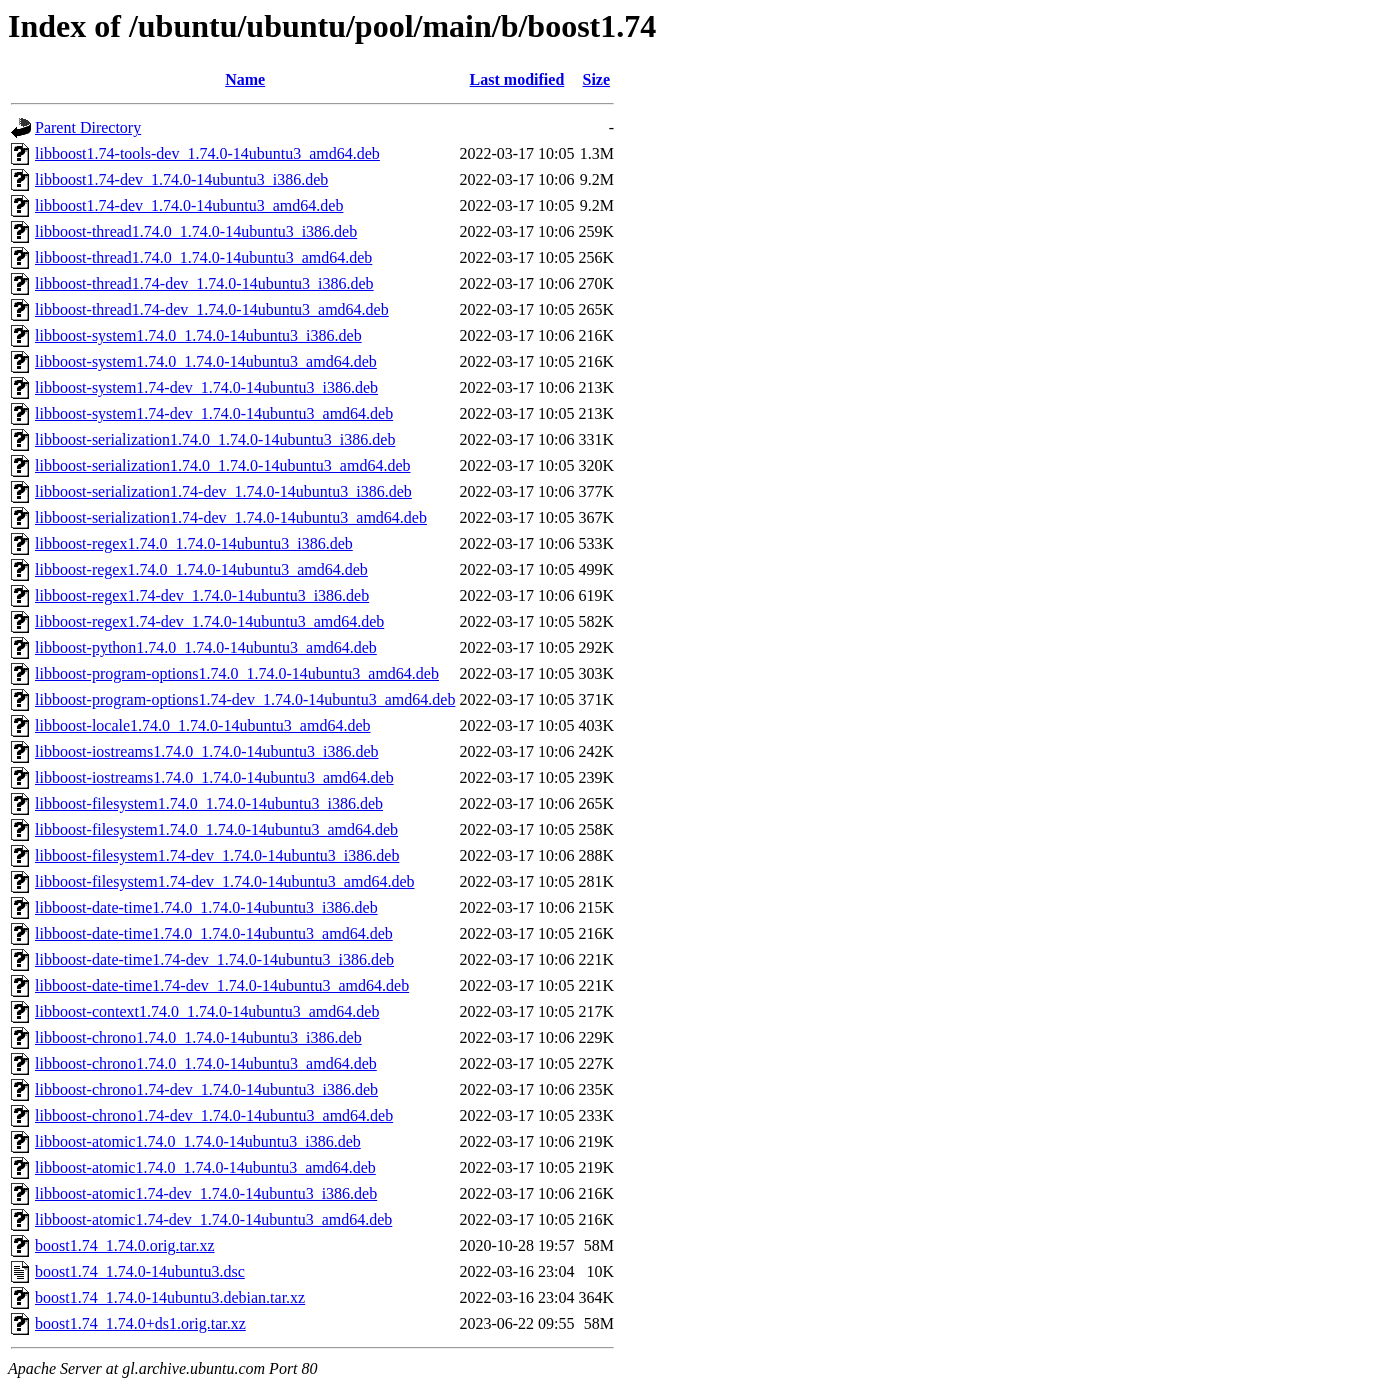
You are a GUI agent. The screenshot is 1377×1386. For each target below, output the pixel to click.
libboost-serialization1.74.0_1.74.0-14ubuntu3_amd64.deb (223, 465)
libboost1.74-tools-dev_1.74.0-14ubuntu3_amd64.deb (207, 153)
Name (245, 79)
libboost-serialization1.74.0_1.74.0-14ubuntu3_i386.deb (215, 439)
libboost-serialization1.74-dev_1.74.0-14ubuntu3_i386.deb (223, 491)
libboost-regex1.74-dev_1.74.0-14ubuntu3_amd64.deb (209, 621)
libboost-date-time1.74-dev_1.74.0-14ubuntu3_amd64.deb (222, 985)
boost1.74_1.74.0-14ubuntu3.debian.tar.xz (170, 1297)
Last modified (517, 79)
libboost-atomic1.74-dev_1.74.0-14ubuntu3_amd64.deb (213, 1219)
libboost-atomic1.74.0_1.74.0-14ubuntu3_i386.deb (198, 1141)
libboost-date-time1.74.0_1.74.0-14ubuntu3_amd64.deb (214, 933)
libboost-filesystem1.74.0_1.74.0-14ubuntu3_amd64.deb (216, 829)
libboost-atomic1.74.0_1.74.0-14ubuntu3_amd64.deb (205, 1167)
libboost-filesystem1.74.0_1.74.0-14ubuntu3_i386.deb (209, 803)
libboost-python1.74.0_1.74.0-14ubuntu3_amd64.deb (206, 647)
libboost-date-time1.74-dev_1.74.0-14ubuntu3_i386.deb (214, 959)
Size (597, 79)
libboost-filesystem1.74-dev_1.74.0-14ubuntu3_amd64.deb (225, 881)
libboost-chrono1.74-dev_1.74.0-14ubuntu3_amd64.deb (214, 1115)
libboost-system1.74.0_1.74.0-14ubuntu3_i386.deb (198, 335)
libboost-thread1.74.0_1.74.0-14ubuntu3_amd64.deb (203, 257)
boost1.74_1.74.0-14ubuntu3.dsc (140, 1271)
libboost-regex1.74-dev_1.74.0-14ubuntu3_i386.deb (202, 595)
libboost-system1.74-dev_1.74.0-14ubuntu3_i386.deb (206, 387)
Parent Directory (88, 127)
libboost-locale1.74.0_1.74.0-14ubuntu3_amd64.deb (203, 725)
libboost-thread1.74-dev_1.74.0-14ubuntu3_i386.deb (204, 283)
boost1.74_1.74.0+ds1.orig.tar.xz (140, 1323)
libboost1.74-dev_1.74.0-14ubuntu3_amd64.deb (189, 205)
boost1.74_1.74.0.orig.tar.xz (125, 1245)
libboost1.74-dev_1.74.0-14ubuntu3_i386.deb (181, 179)
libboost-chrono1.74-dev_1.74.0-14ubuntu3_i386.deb (206, 1089)
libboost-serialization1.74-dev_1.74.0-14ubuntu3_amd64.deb (231, 517)
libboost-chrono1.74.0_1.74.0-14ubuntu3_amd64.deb (206, 1063)
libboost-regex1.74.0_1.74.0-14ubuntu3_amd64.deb (201, 569)
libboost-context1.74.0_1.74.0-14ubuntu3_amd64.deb (207, 1011)
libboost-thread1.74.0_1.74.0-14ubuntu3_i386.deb (196, 231)
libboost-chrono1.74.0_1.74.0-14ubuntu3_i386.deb (198, 1037)
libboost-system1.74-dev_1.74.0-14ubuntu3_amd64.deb (214, 413)
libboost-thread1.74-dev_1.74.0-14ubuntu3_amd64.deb (212, 309)
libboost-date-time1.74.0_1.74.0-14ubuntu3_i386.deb (206, 907)
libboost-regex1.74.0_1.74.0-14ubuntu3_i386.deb (194, 543)
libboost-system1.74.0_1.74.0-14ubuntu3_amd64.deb (206, 361)
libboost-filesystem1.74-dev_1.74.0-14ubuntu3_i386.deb (217, 855)
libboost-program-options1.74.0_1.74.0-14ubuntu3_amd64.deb (237, 673)
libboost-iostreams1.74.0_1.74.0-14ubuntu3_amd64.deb (214, 777)
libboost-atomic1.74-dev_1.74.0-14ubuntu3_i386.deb (206, 1193)
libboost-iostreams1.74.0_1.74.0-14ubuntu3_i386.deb (207, 751)
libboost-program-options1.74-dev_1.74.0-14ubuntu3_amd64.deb (245, 699)
